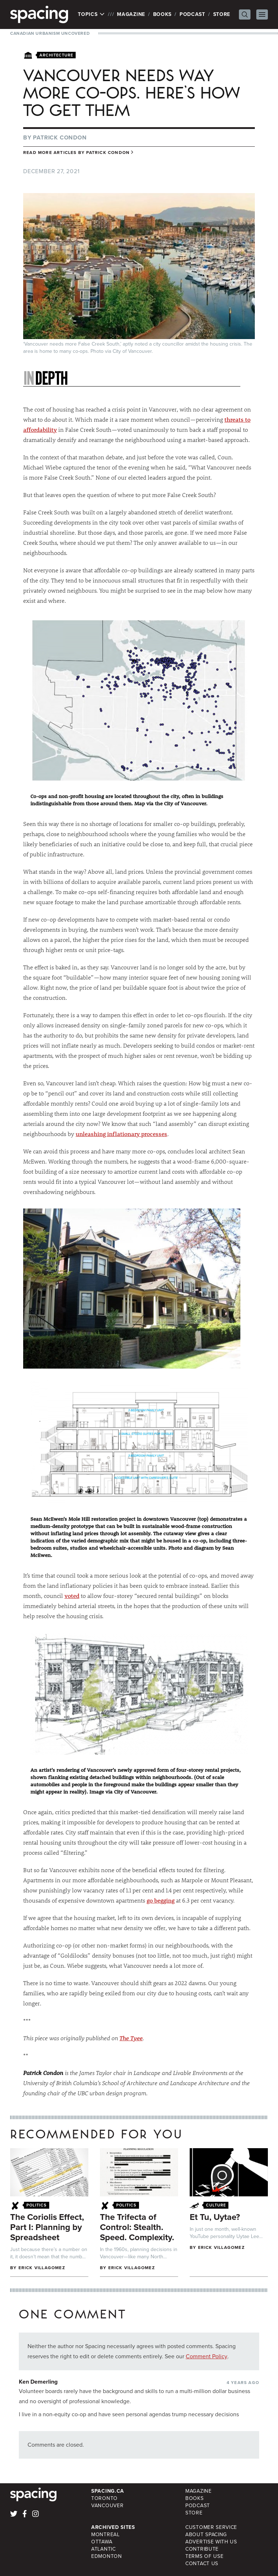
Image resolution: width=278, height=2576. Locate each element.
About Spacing (206, 2534)
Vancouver (107, 2505)
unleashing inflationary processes (121, 1133)
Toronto (104, 2498)
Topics (91, 14)
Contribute (202, 2549)
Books (162, 14)
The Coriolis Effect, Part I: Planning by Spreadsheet (47, 2227)
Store (222, 14)
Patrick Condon (60, 137)
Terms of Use (204, 2556)
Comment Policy (206, 2356)
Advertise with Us (211, 2542)
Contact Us (201, 2563)
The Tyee (131, 2038)
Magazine (131, 14)
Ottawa (101, 2542)
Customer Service (211, 2527)
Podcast (192, 14)
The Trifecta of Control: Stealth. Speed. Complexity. (137, 2227)
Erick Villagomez (41, 2267)
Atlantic (103, 2549)
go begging (160, 1900)
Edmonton (106, 2556)
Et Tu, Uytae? (215, 2217)
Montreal (105, 2534)
